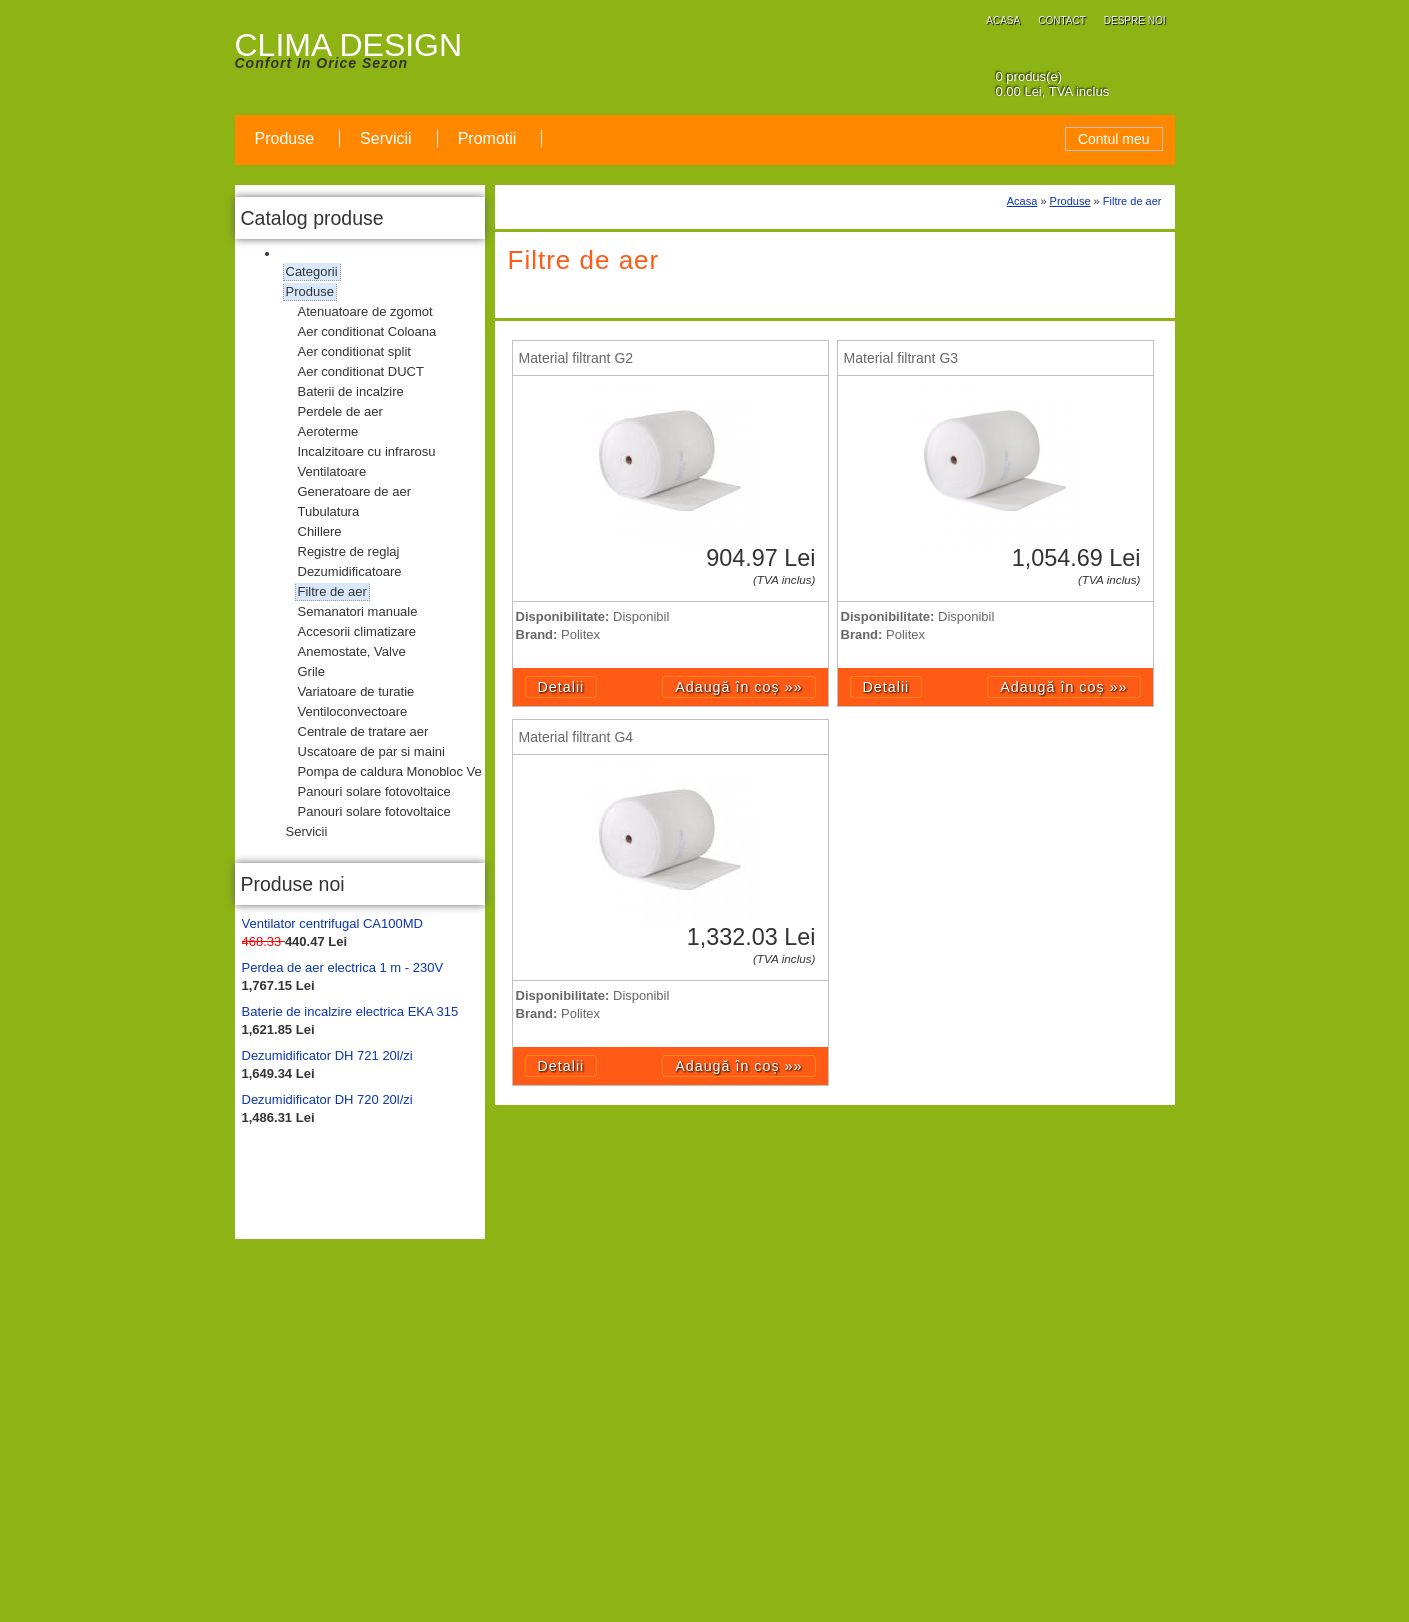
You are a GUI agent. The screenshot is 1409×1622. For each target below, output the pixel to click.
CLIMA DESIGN (349, 45)
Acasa (1022, 201)
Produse (1070, 201)
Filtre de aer (1132, 201)
